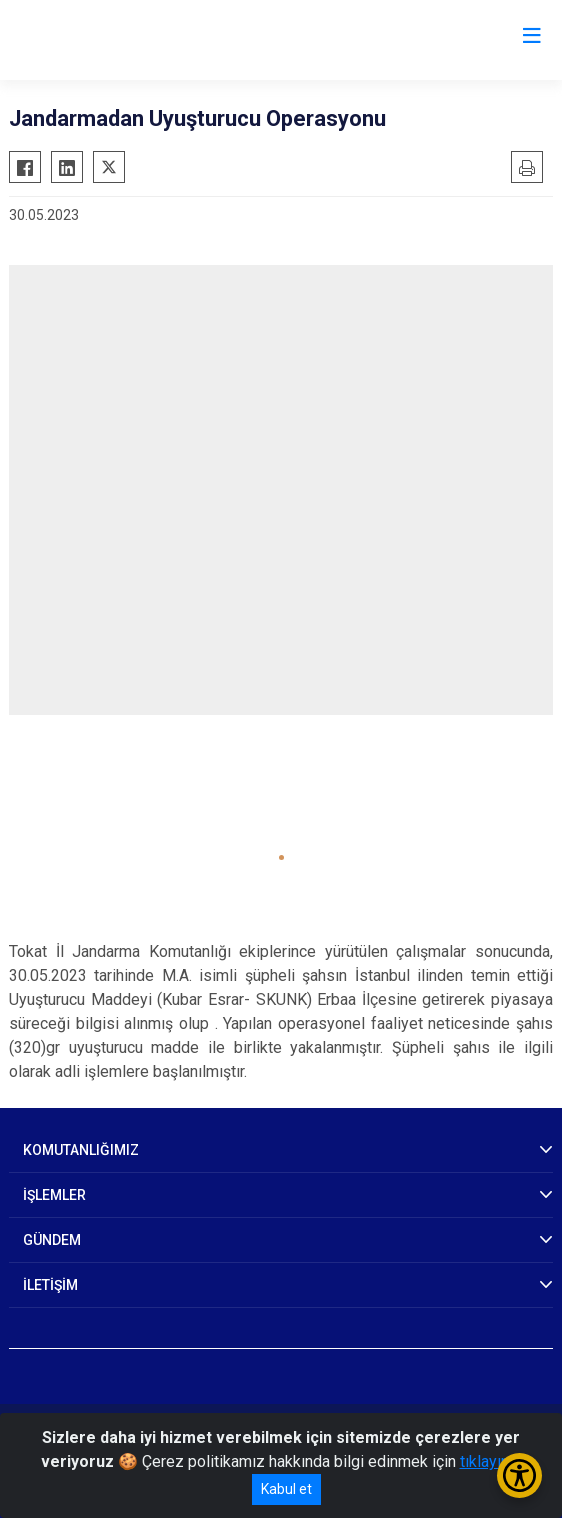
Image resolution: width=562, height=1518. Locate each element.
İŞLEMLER (54, 1195)
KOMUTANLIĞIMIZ (81, 1150)
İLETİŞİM (50, 1285)
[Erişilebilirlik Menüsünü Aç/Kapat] (519, 1475)
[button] (281, 857)
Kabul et (286, 1489)
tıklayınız (491, 1461)
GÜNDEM (52, 1240)
